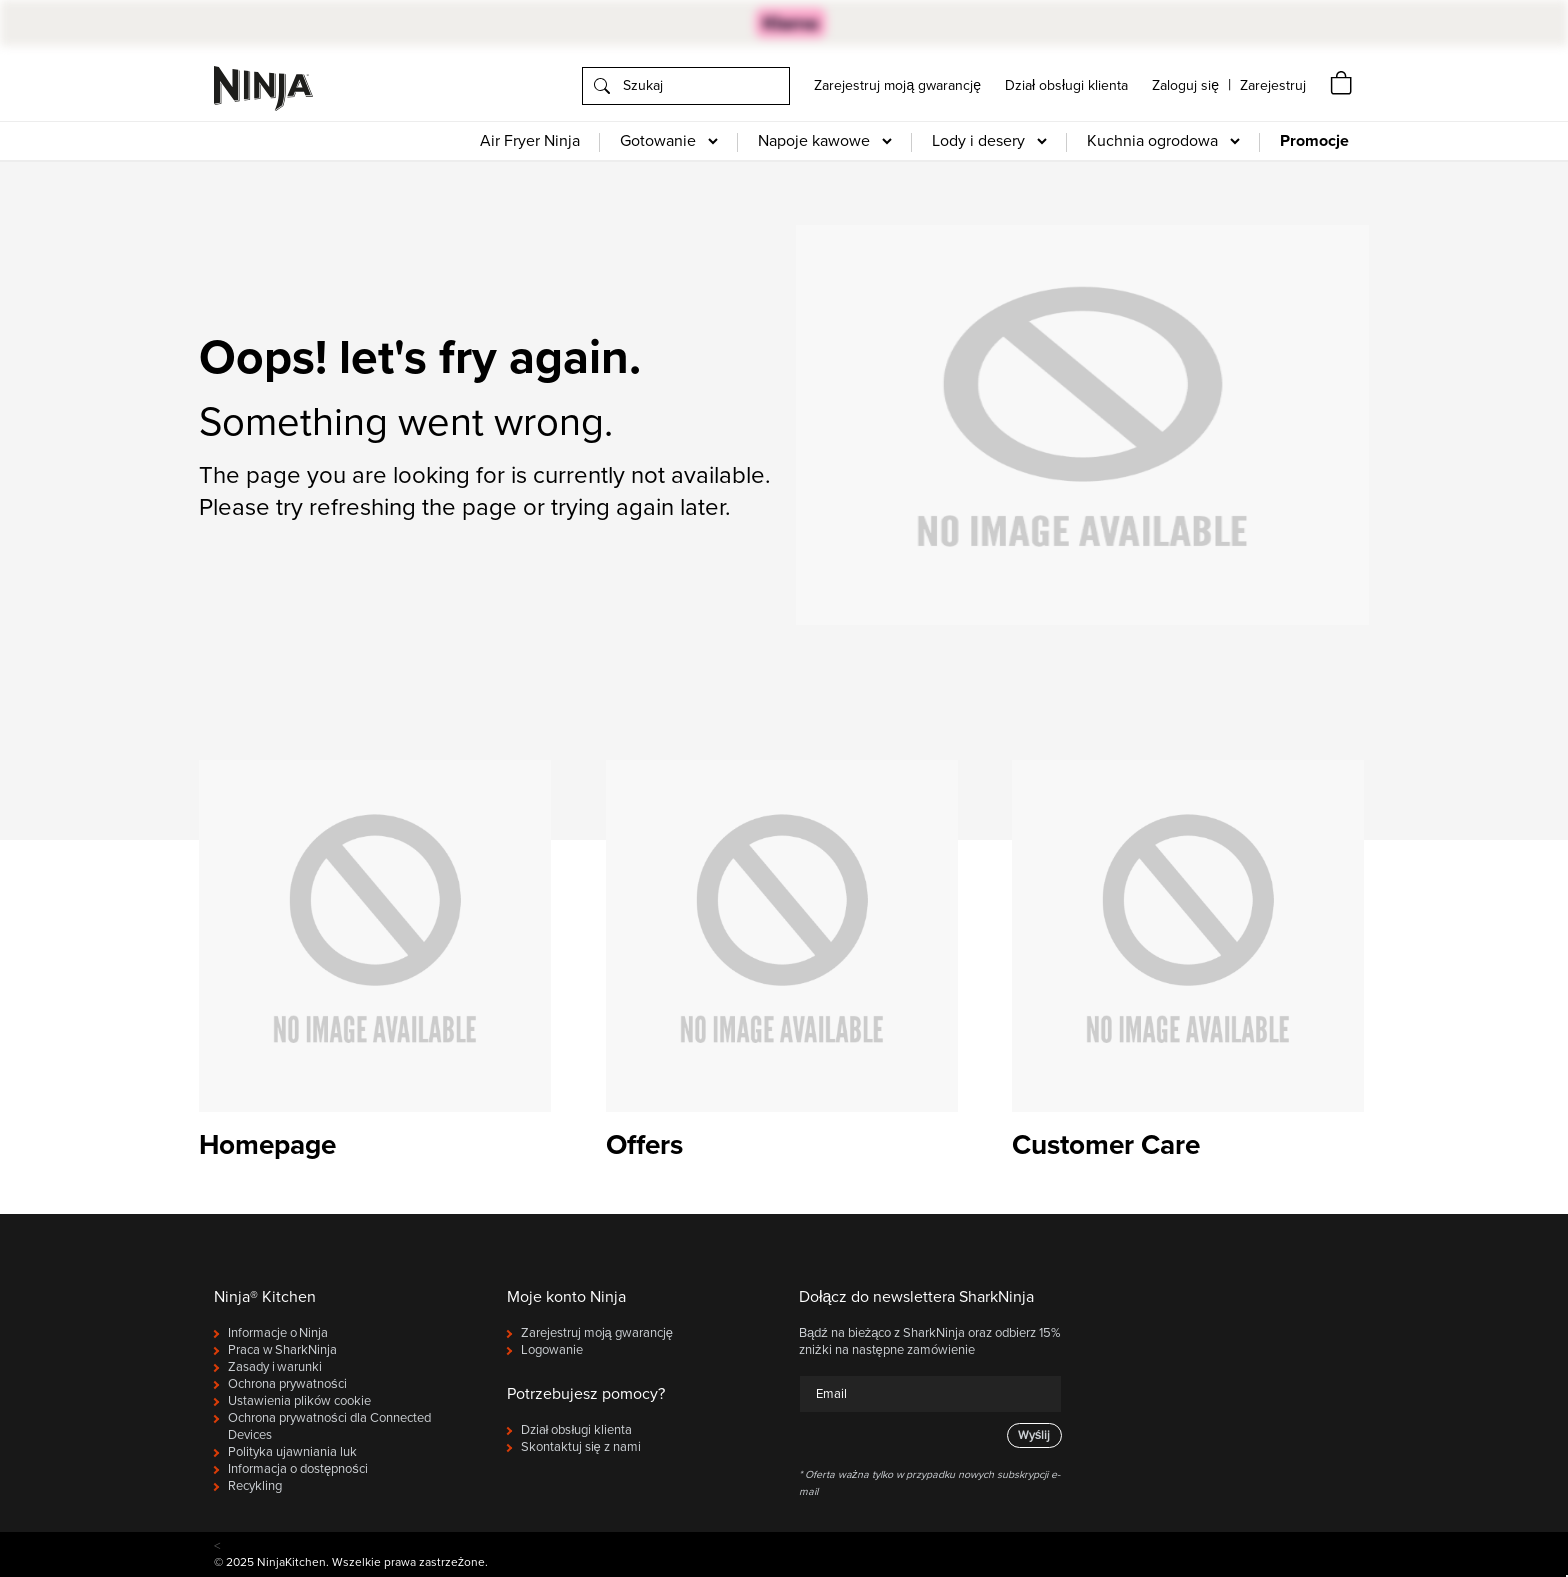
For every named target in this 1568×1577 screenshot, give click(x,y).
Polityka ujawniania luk (292, 1452)
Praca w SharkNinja (282, 1350)
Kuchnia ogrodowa (1152, 141)
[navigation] (1273, 85)
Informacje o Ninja (278, 1333)
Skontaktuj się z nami (581, 1447)
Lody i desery (978, 141)
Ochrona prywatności (287, 1384)
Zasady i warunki (275, 1367)
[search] (686, 86)
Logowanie (552, 1350)
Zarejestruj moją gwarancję (897, 85)
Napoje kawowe (814, 141)
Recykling (255, 1486)
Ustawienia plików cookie (299, 1401)
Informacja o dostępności (298, 1469)
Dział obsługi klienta (1066, 85)
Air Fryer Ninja (530, 141)
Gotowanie (658, 141)
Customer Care (1106, 1145)
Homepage (267, 1145)
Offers (644, 1145)
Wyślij (1034, 1435)
